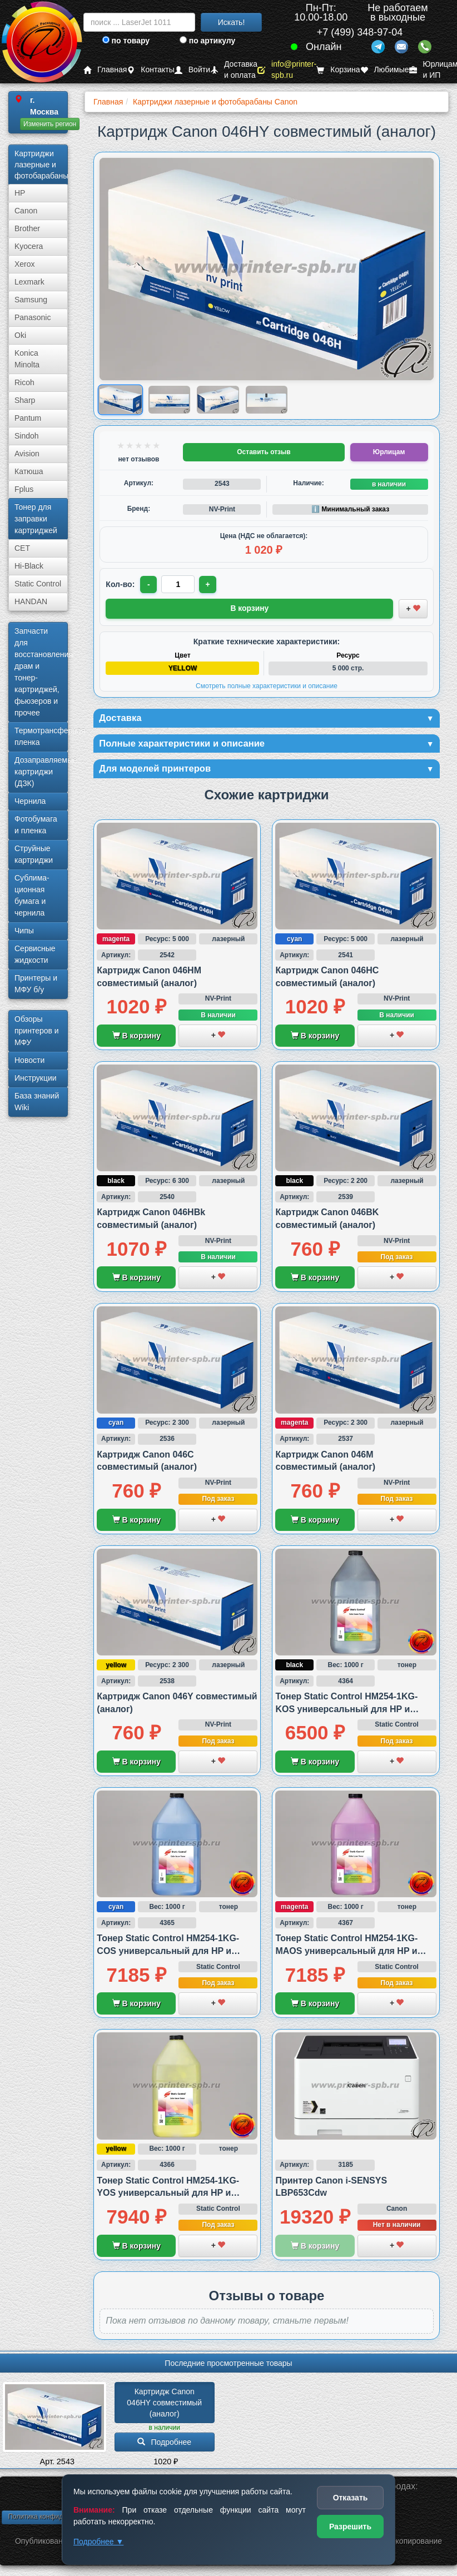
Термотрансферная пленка (41, 736)
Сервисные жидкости (35, 954)
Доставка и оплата (233, 70)
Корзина (338, 69)
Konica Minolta (26, 359)
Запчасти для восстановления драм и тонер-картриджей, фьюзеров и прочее (41, 671)
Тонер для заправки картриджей (35, 519)
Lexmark (29, 281)
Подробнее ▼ (98, 2541)
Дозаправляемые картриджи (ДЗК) (41, 771)
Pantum (27, 418)
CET (22, 548)
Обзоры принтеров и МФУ (36, 1031)
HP (19, 192)
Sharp (24, 400)
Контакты (150, 69)
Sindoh (26, 435)
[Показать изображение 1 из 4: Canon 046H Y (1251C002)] (120, 400)
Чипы (24, 930)
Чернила (30, 801)
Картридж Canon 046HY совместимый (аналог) (165, 2404)
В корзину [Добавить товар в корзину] (249, 608)
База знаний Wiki (36, 1101)
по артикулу (208, 40)
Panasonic (32, 317)
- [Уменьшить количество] (149, 584)
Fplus (23, 489)
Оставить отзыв (263, 452)
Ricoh (24, 382)
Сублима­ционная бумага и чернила (31, 895)
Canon (25, 210)
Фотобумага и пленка (35, 824)
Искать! (231, 22)
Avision (26, 453)
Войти (192, 69)
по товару (126, 40)
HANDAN (30, 601)
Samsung (30, 299)
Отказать (350, 2497)
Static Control (37, 583)
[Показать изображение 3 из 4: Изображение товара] (218, 400)
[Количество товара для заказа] (179, 584)
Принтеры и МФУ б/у (35, 983)
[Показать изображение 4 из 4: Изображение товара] (266, 400)
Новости (29, 1060)
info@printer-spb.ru (286, 70)
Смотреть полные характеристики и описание (266, 685)
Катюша (28, 471)
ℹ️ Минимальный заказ (350, 509)
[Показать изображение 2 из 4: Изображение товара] (169, 400)
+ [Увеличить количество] (209, 584)
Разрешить (350, 2526)
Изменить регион (49, 124)
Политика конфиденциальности (57, 2519)
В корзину (136, 1037)
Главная (105, 69)
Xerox (24, 264)
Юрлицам (389, 452)
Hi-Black (28, 565)
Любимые (384, 69)
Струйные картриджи (33, 854)
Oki (20, 335)
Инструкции (35, 1077)
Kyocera (28, 246)
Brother (27, 228)
